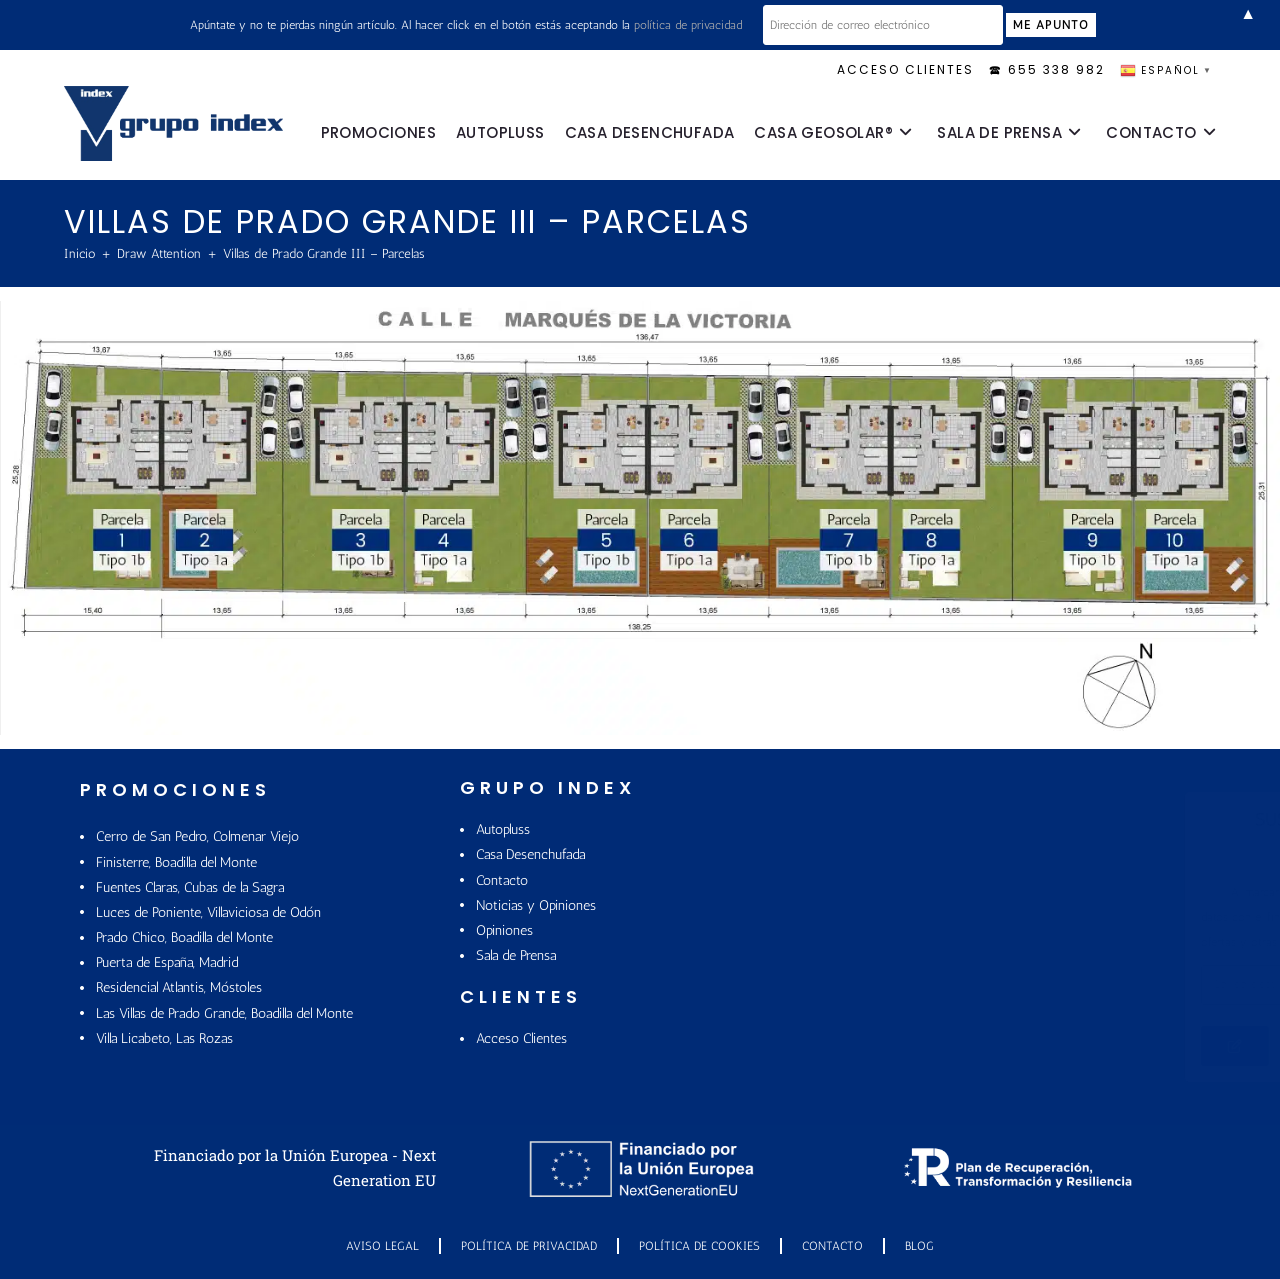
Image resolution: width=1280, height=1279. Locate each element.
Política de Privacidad (529, 1246)
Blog (919, 1246)
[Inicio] (79, 253)
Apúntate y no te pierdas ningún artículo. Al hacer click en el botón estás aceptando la (466, 25)
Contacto (832, 1246)
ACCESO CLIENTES (905, 69)
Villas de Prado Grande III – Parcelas (324, 253)
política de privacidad (688, 25)
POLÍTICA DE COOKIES (699, 1246)
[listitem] (117, 445)
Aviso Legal (382, 1246)
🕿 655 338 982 (1047, 69)
